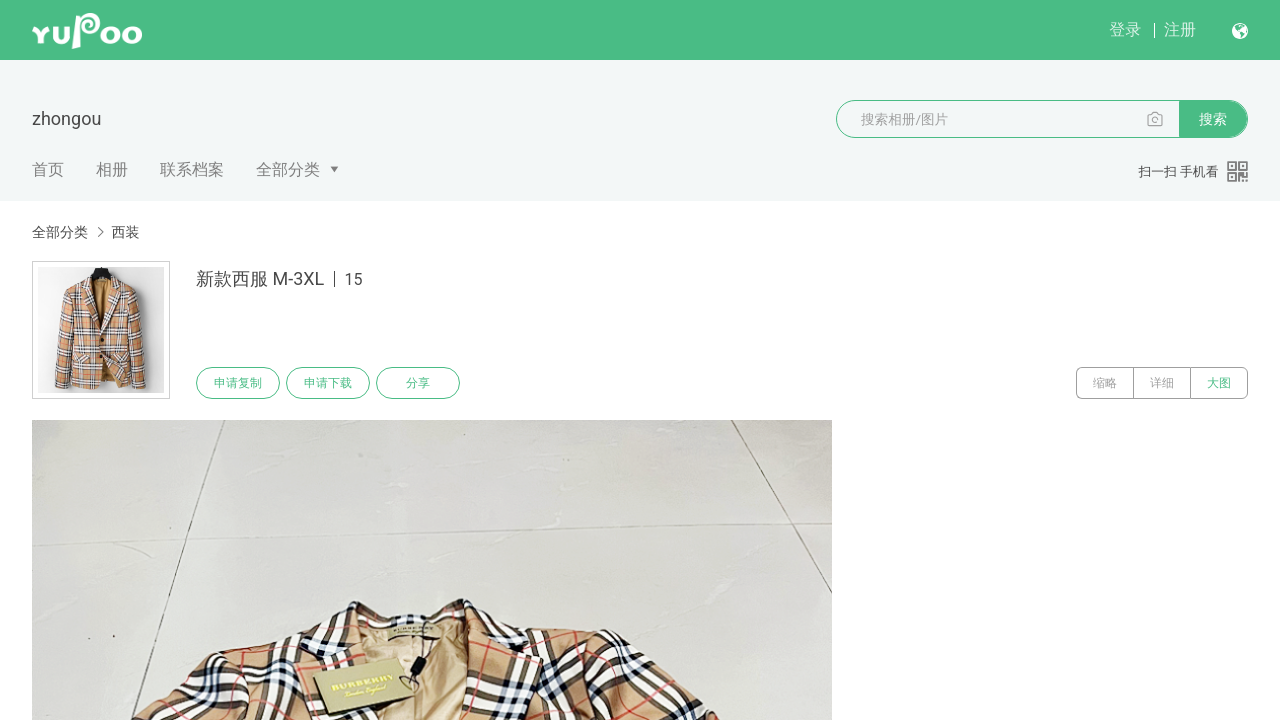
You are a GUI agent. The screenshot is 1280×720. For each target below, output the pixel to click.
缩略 (1105, 383)
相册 (112, 169)
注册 (1180, 29)
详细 (1162, 383)
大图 (1219, 383)
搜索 (1213, 119)
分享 (418, 383)
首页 (48, 169)
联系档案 (192, 169)
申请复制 (238, 383)
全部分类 (288, 169)
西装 (125, 232)
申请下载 (328, 383)
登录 (1125, 29)
